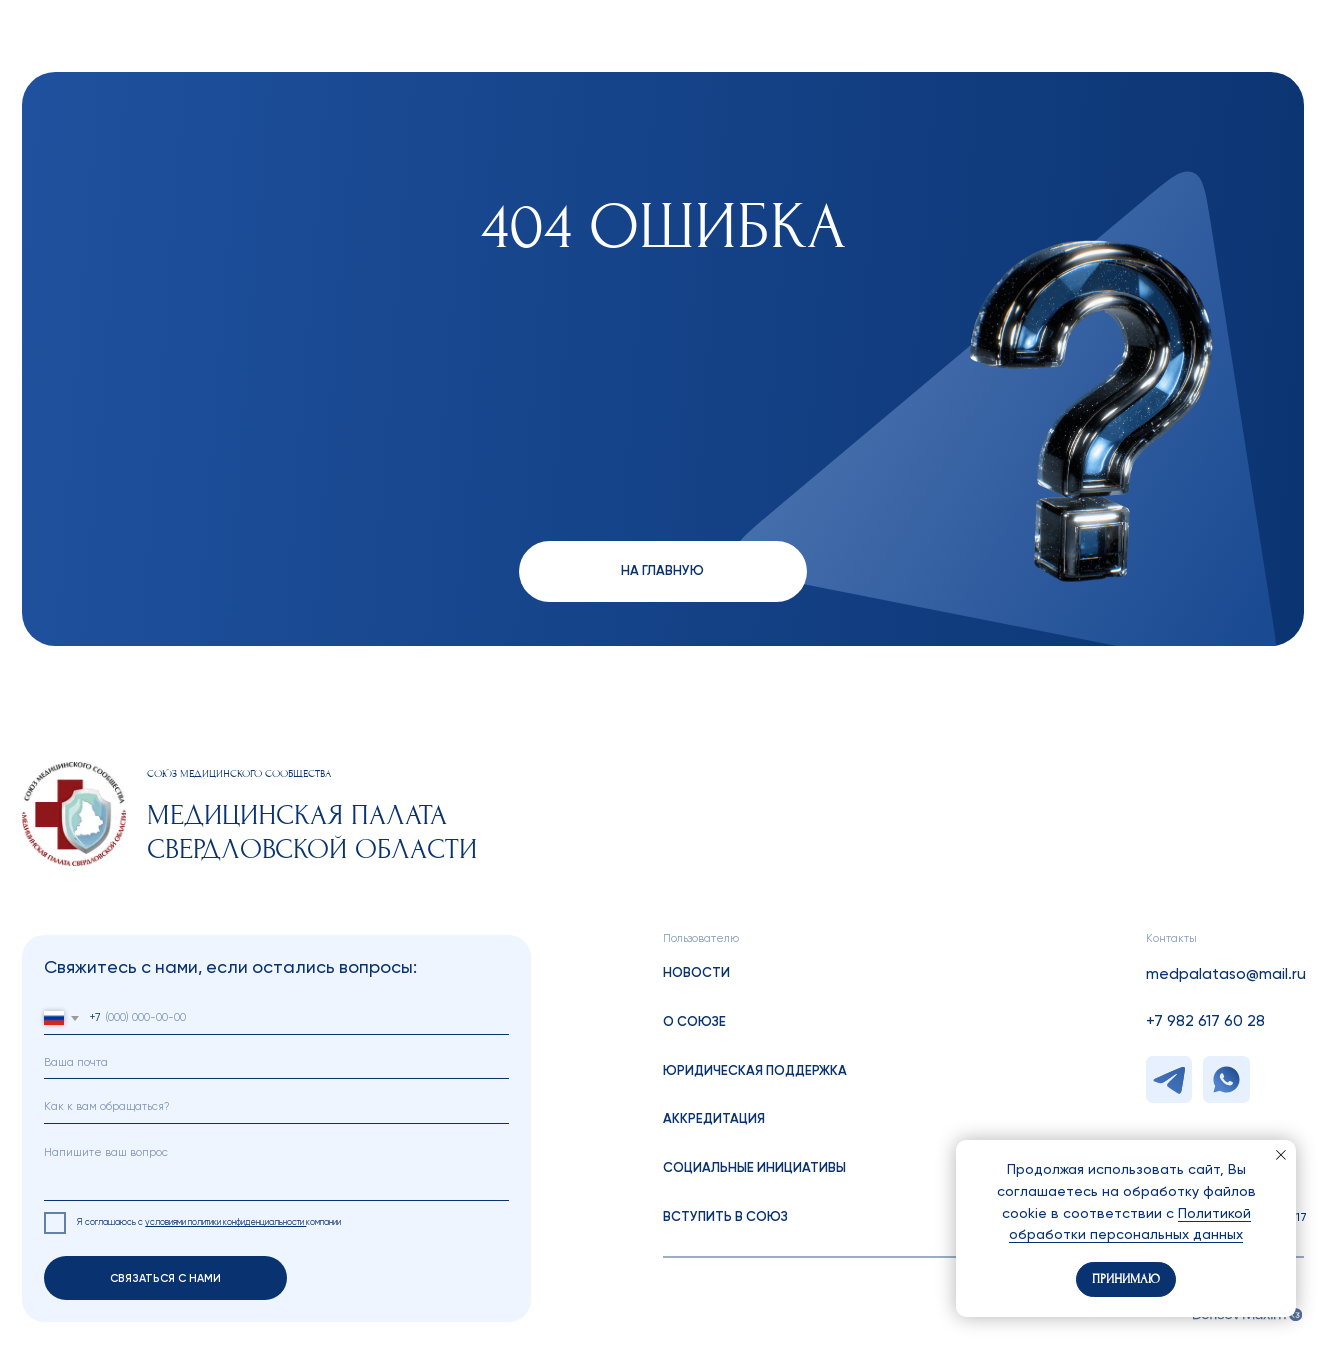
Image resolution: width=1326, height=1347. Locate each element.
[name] (276, 1106)
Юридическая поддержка (755, 1071)
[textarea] (276, 1168)
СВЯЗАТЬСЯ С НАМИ (165, 1278)
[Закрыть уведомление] (1281, 1155)
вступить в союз (725, 1217)
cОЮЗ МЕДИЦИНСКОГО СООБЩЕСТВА (239, 774)
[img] (74, 814)
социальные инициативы (754, 1168)
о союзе (694, 1022)
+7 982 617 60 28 (1205, 1021)
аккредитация (714, 1119)
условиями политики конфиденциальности (225, 1222)
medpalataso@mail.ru (1226, 974)
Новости (696, 973)
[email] (276, 1062)
